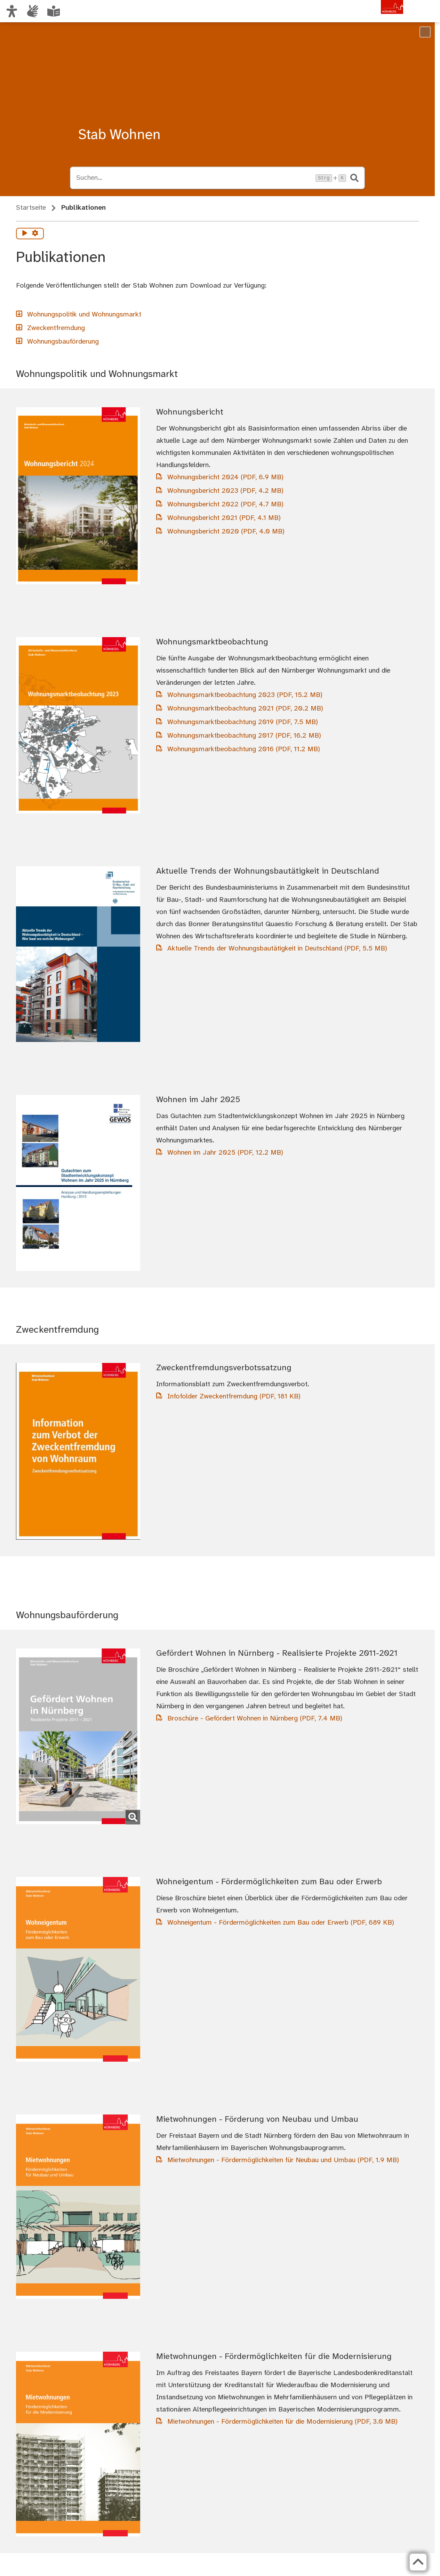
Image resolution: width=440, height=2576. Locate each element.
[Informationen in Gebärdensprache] (33, 11)
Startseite (31, 207)
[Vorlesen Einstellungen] (35, 233)
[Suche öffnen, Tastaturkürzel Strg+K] (193, 178)
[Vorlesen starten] (24, 233)
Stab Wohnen (119, 135)
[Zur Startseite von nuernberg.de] (373, 18)
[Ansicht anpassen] (12, 11)
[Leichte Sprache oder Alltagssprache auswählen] (54, 11)
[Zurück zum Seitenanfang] (415, 2562)
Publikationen (83, 207)
